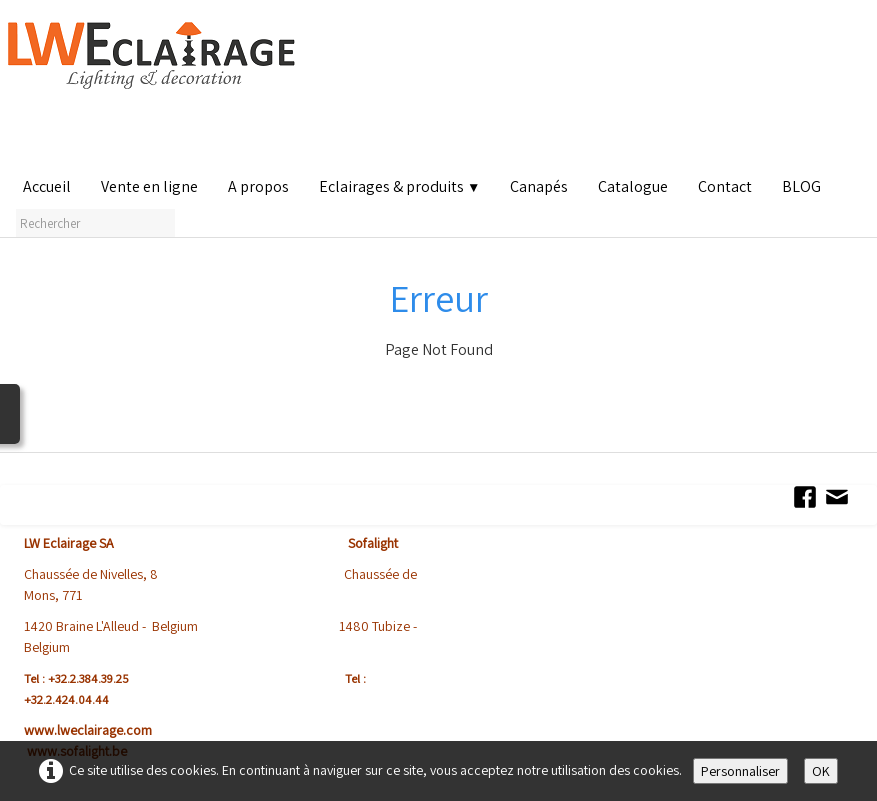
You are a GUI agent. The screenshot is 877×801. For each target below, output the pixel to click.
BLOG (801, 186)
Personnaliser (740, 771)
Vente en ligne (149, 186)
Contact (725, 186)
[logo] (156, 89)
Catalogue (633, 186)
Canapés (539, 186)
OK (821, 771)
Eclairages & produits (399, 186)
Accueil (47, 186)
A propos (258, 186)
